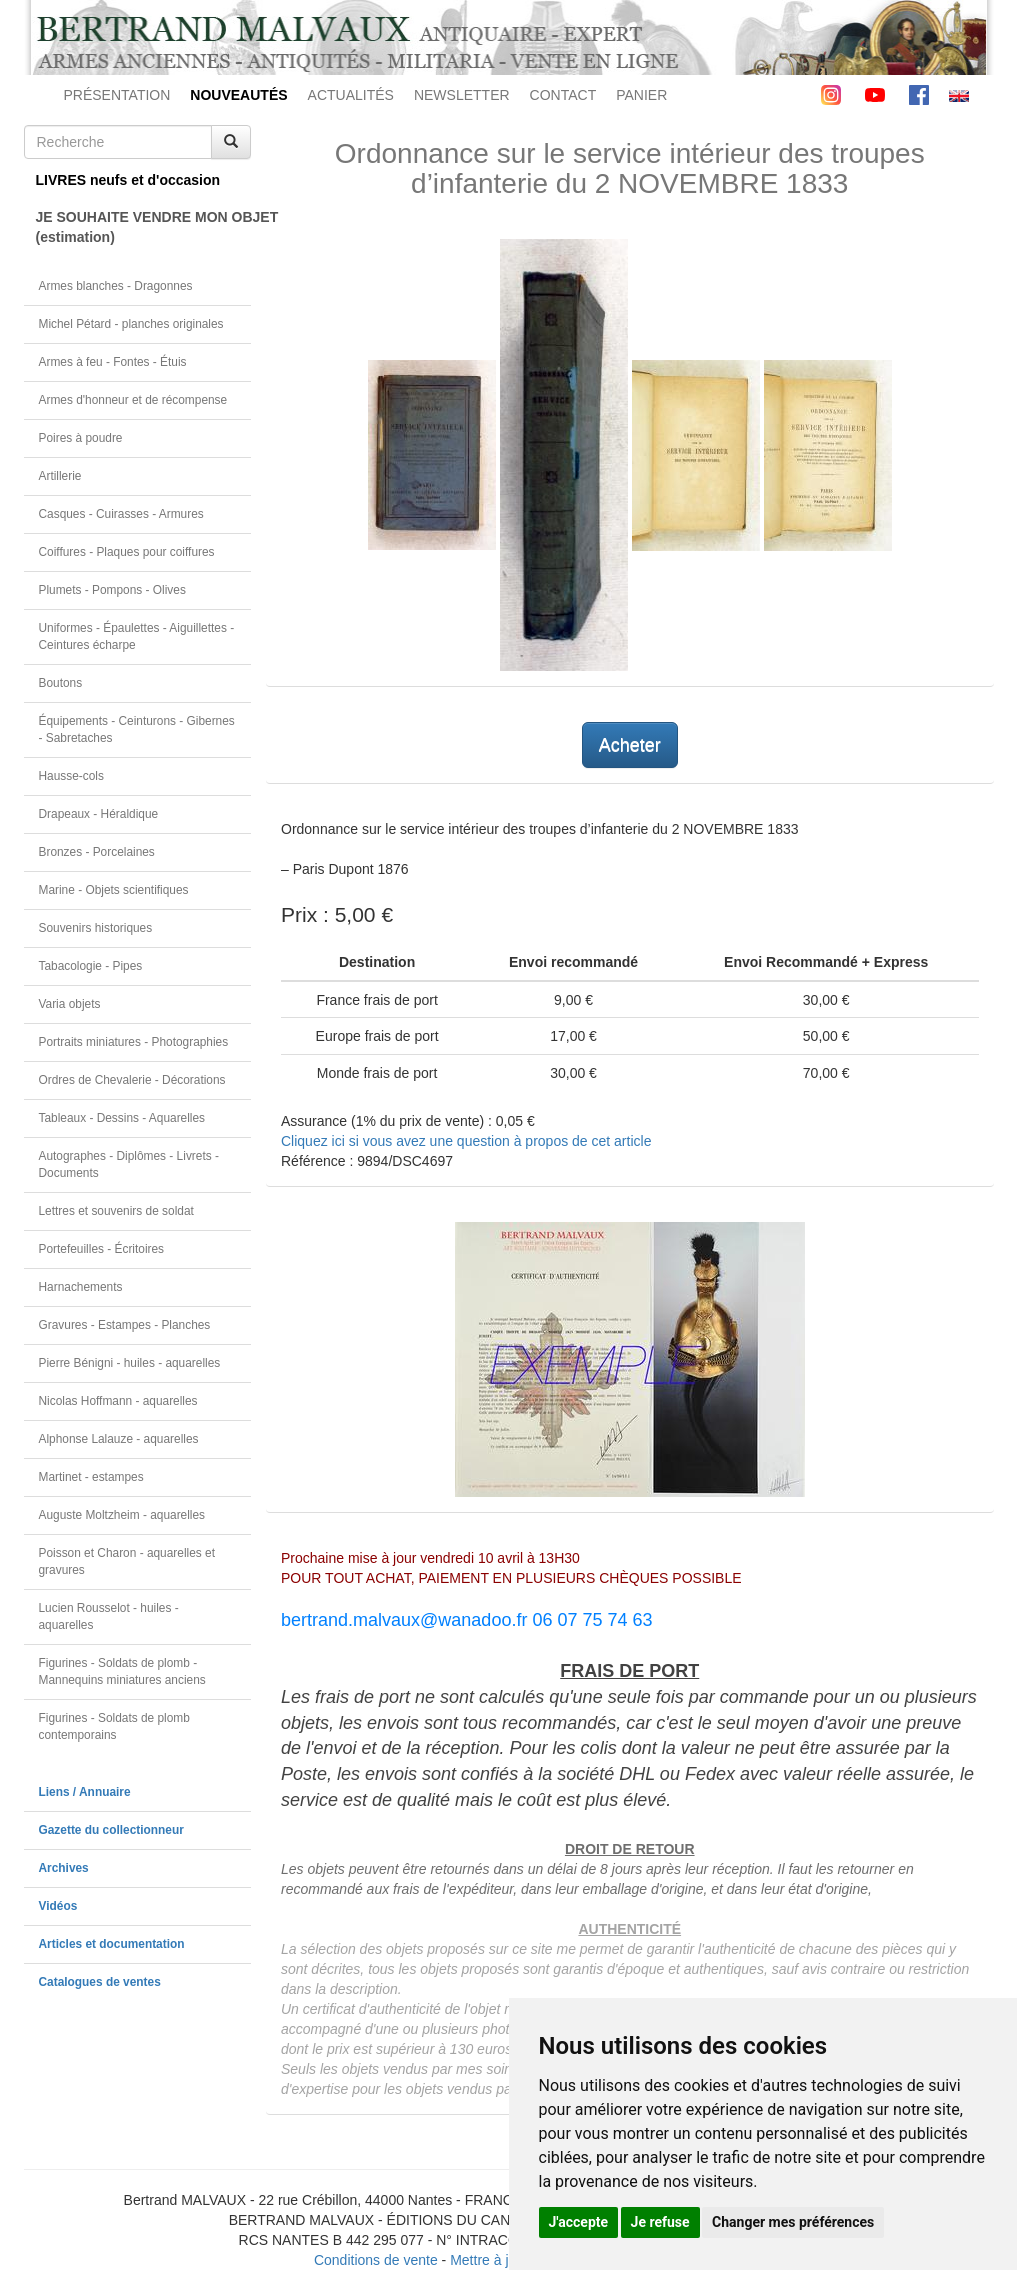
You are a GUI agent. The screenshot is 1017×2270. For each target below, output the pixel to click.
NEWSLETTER (462, 95)
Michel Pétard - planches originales (131, 324)
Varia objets (70, 1004)
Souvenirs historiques (96, 928)
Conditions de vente (376, 2260)
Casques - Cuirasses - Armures (121, 514)
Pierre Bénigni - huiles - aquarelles (130, 1363)
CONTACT (563, 95)
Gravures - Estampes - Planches (125, 1325)
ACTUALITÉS (351, 95)
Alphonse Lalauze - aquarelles (119, 1439)
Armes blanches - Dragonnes (116, 286)
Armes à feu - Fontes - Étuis (113, 362)
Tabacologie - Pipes (91, 966)
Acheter (630, 745)
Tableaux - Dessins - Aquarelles (122, 1118)
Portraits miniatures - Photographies (134, 1042)
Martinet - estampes (91, 1477)
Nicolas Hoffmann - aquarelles (118, 1401)
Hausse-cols (71, 776)
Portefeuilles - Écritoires (102, 1249)
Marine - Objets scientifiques (114, 890)
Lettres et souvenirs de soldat (116, 1211)
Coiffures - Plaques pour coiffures (127, 552)
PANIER (641, 95)
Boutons (61, 683)
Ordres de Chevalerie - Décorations (132, 1080)
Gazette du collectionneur (111, 1830)
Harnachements (81, 1287)
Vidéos (58, 1906)
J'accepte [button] (579, 2222)
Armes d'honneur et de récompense (133, 400)
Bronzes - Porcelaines (97, 852)
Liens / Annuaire (85, 1792)
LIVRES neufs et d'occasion (128, 180)
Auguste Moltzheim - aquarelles (122, 1515)
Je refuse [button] (660, 2222)
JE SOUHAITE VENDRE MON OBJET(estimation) (144, 227)
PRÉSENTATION (117, 95)
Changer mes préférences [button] (793, 2222)
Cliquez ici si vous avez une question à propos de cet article (466, 1141)
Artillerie (60, 476)
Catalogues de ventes (100, 1982)
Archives (64, 1868)
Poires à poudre (81, 438)
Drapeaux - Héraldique (99, 814)
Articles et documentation (112, 1944)
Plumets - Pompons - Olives (112, 590)
